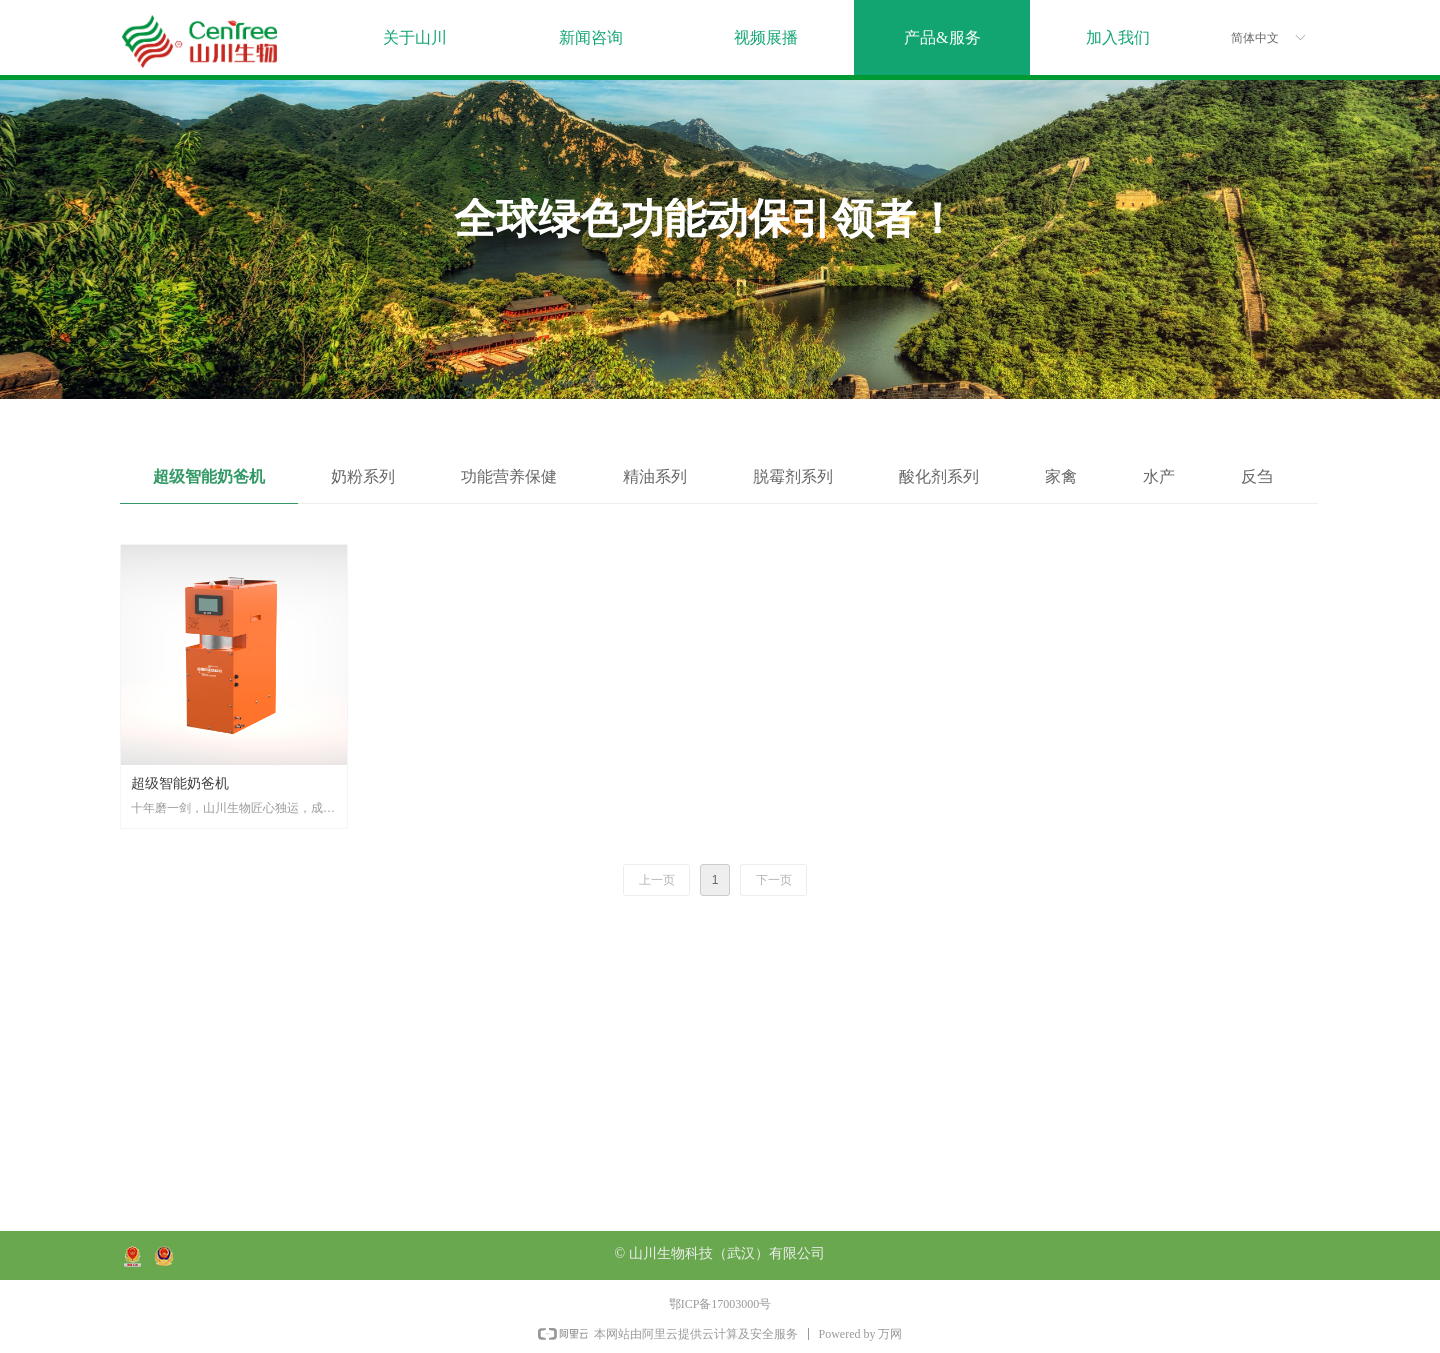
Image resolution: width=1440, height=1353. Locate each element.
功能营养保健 (509, 476)
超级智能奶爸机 (209, 476)
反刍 (1257, 476)
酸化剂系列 (939, 476)
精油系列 (655, 476)
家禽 (1061, 476)
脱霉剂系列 (793, 476)
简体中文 (1255, 38)
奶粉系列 (363, 476)
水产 (1159, 476)
